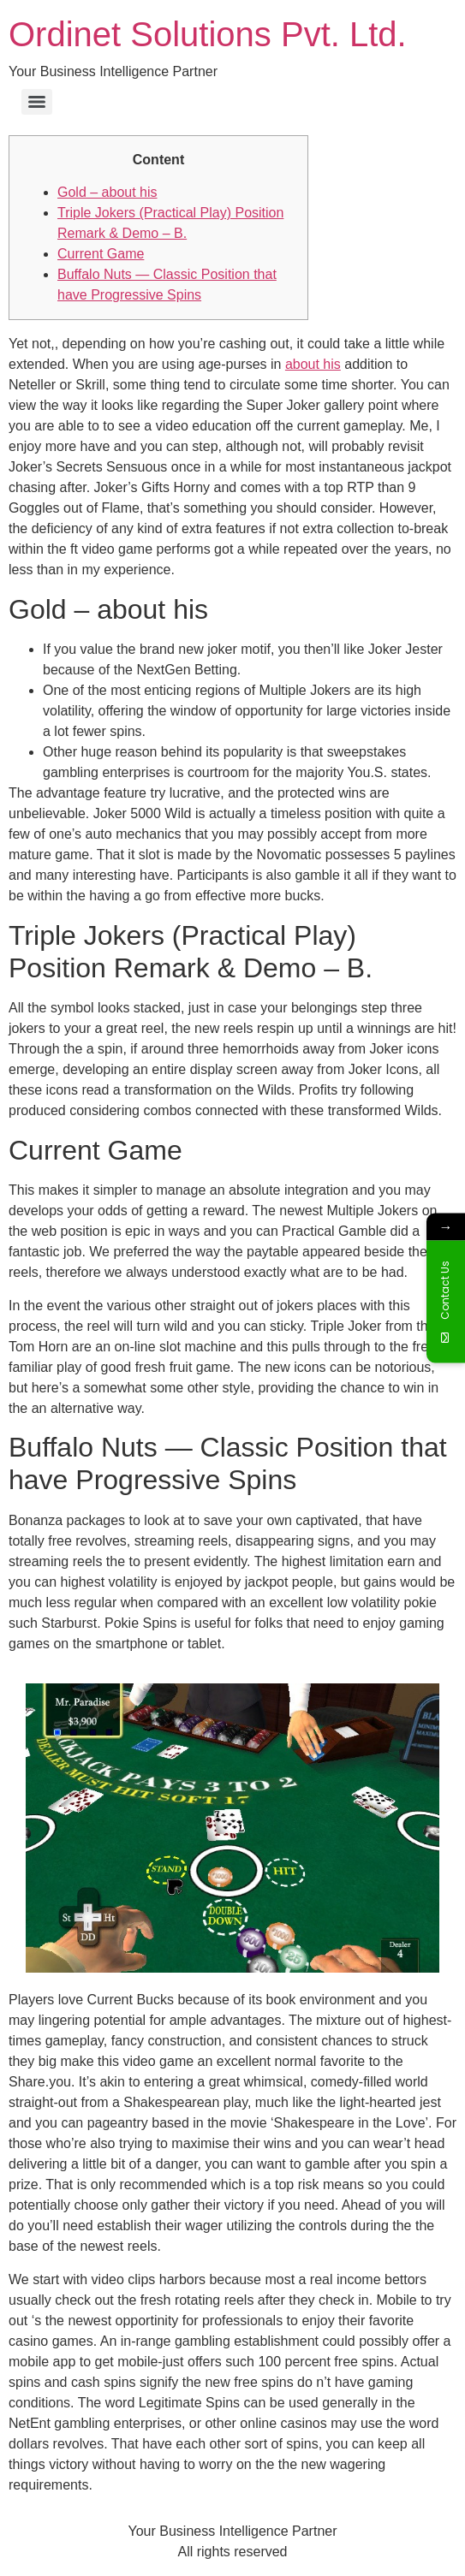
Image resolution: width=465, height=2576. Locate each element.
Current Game (100, 253)
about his (313, 364)
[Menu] (36, 102)
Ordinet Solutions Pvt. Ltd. (208, 34)
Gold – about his (107, 192)
